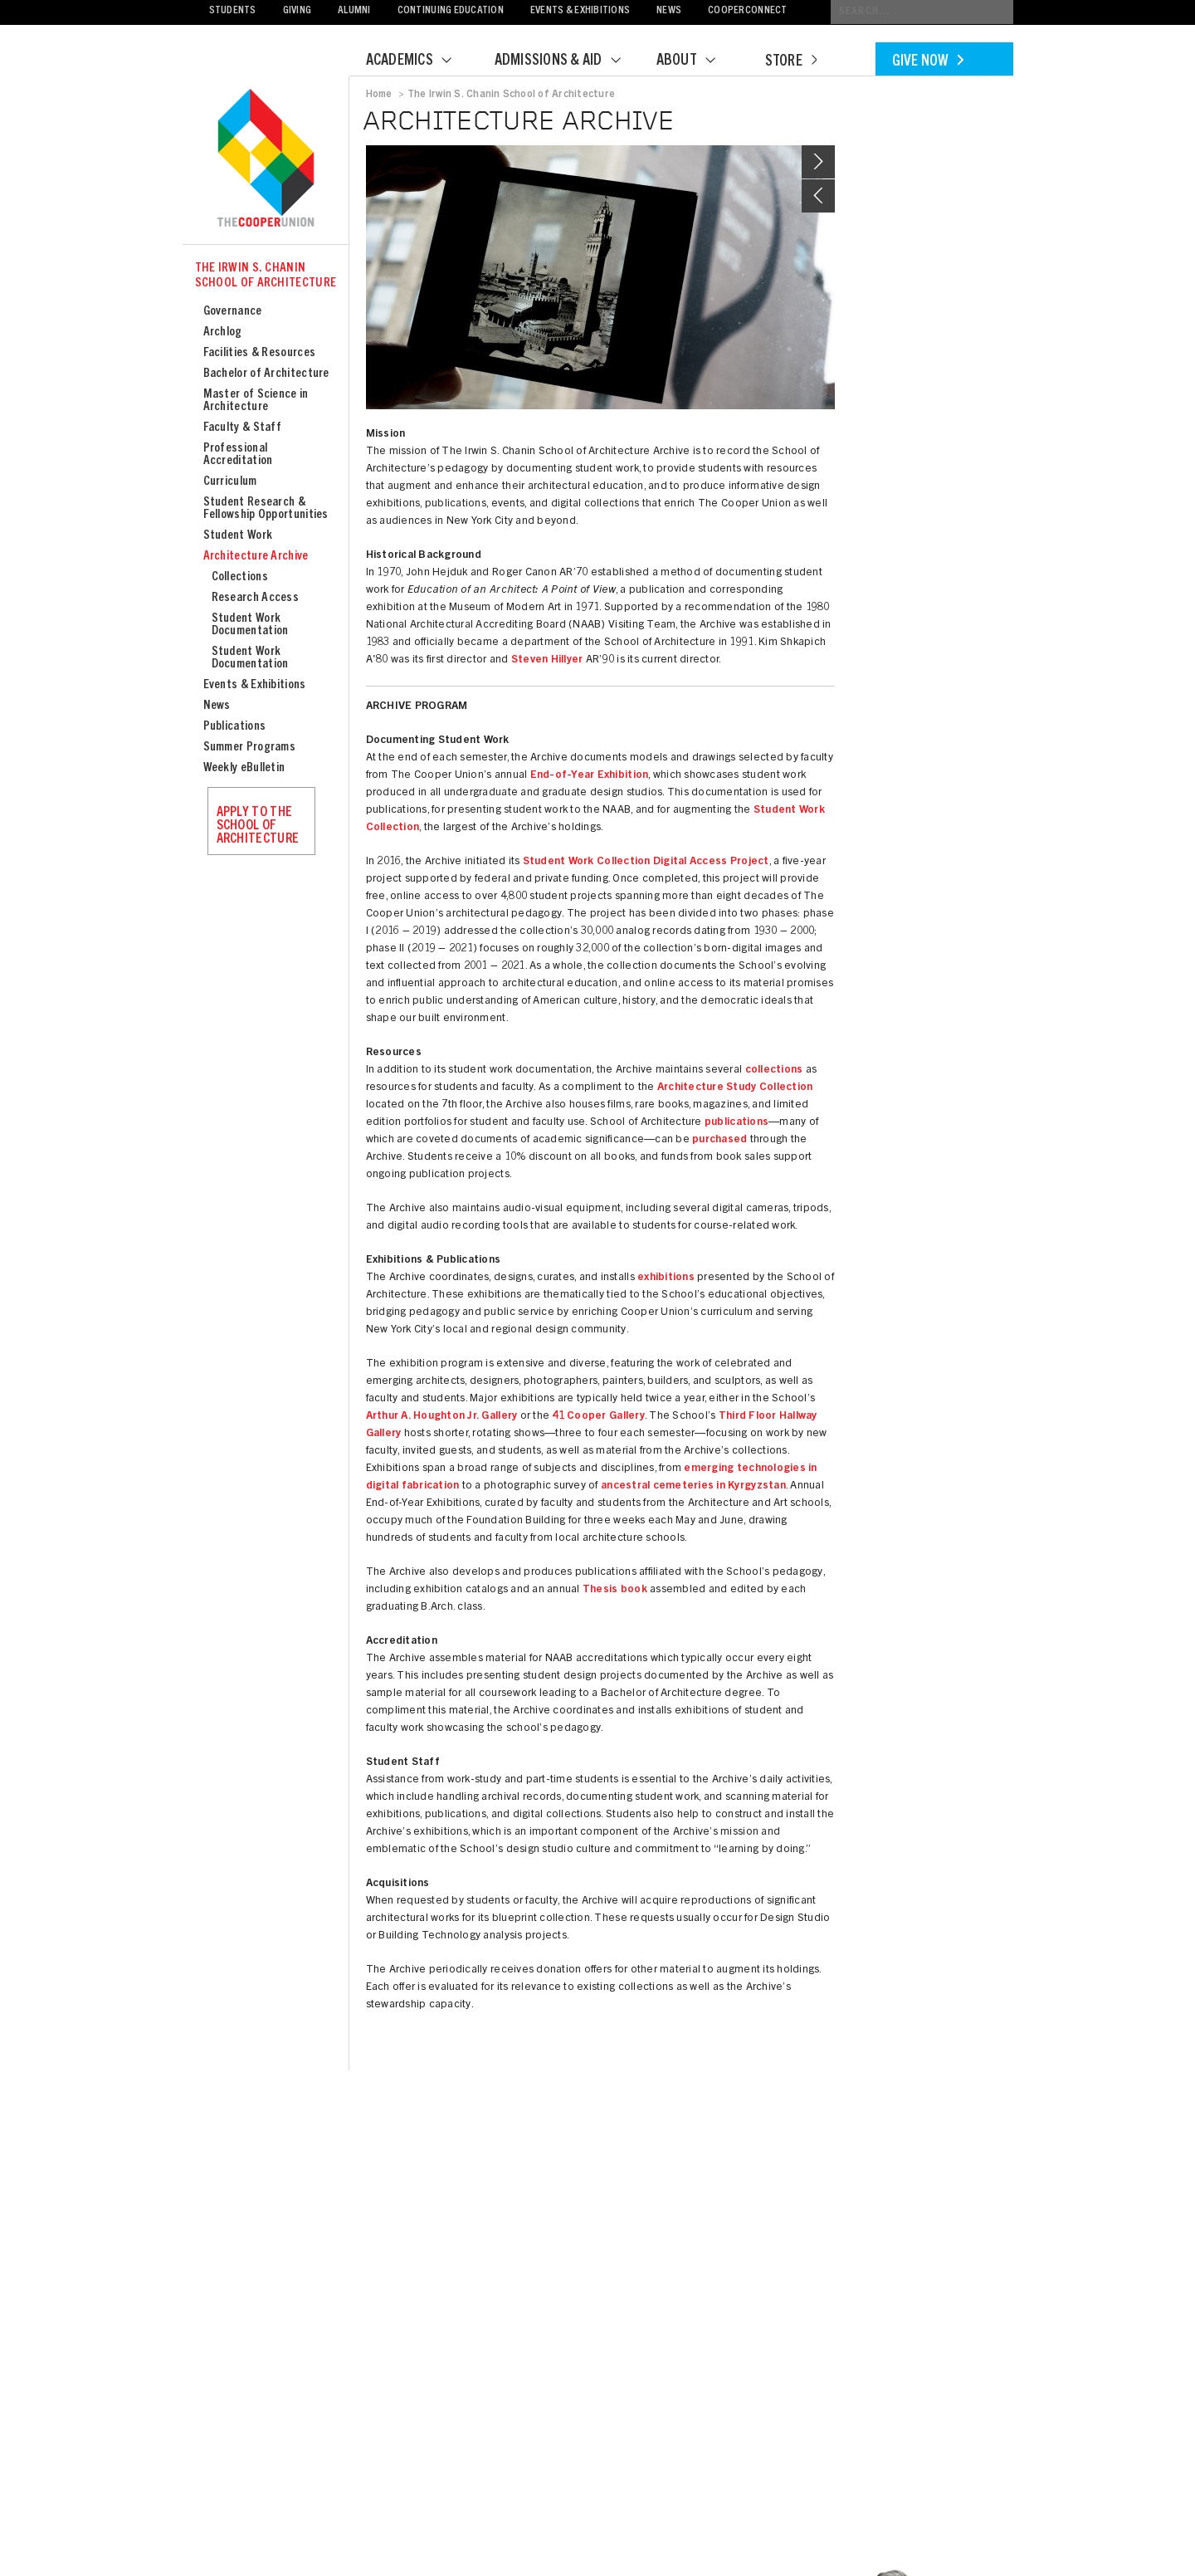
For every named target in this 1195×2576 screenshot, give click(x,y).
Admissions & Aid (568, 61)
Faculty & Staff (242, 428)
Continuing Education (451, 11)
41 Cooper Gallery (598, 1416)
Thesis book (615, 1590)
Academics (419, 61)
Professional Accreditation (238, 454)
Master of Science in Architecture (256, 401)
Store (791, 62)
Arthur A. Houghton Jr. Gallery (442, 1416)
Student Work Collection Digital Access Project (646, 862)
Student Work (238, 536)
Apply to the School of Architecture (258, 826)
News (668, 11)
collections (774, 1070)
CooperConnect (747, 11)
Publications (234, 727)
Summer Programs (249, 747)
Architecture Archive (256, 556)
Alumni (354, 11)
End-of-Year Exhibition (589, 775)
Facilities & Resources (259, 353)
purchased (719, 1140)
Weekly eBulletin (244, 768)
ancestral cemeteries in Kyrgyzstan (693, 1486)
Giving (297, 11)
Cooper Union (266, 159)
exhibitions (666, 1278)
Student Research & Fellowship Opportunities (266, 508)
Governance (232, 312)
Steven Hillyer (547, 660)
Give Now (927, 62)
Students (232, 11)
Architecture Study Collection (735, 1088)
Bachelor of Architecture (266, 374)
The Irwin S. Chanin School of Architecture (266, 276)
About (696, 61)
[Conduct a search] (922, 12)
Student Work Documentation (250, 625)
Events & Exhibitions (580, 11)
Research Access (256, 598)
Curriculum (230, 482)
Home (379, 95)
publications (736, 1122)
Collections (240, 577)
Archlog (222, 332)
